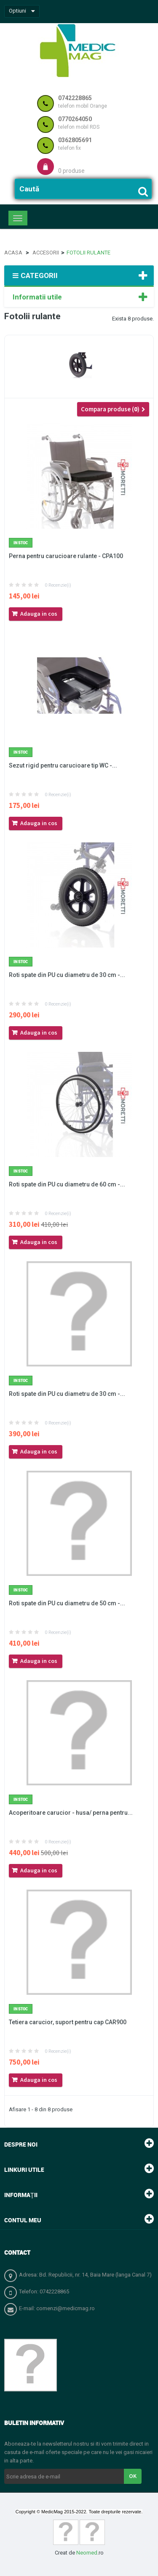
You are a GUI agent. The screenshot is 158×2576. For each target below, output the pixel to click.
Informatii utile (37, 297)
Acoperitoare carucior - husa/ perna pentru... (71, 1812)
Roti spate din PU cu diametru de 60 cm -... (67, 1184)
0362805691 (75, 140)
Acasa (13, 252)
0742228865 (75, 98)
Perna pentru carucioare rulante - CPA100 (66, 556)
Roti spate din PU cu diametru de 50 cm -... (67, 1603)
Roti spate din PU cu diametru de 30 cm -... (67, 975)
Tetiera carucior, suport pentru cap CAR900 (67, 2022)
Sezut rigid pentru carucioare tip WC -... (63, 765)
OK (133, 2476)
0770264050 (75, 119)
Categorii (35, 275)
